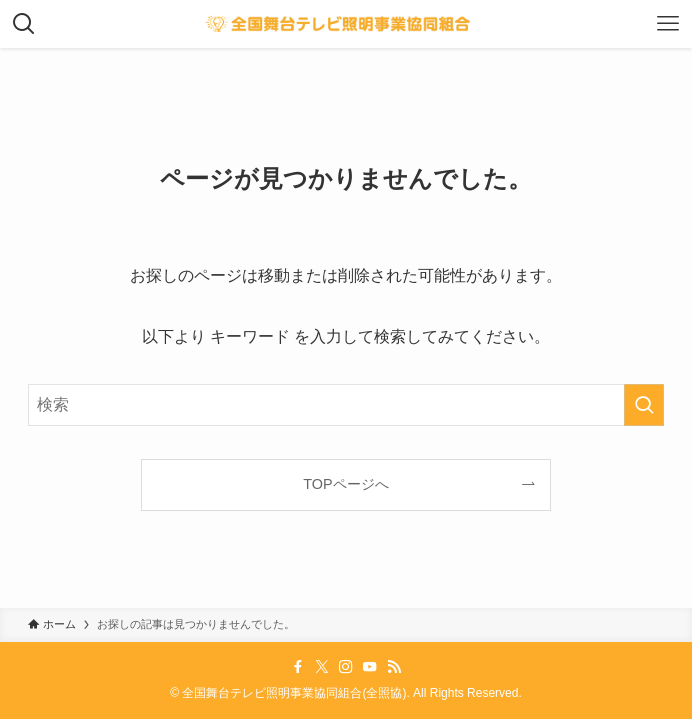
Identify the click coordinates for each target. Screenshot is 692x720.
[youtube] (370, 667)
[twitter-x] (322, 667)
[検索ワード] (346, 405)
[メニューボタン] (668, 24)
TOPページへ (345, 484)
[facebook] (298, 667)
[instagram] (346, 667)
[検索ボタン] (24, 24)
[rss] (394, 667)
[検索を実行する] (644, 405)
